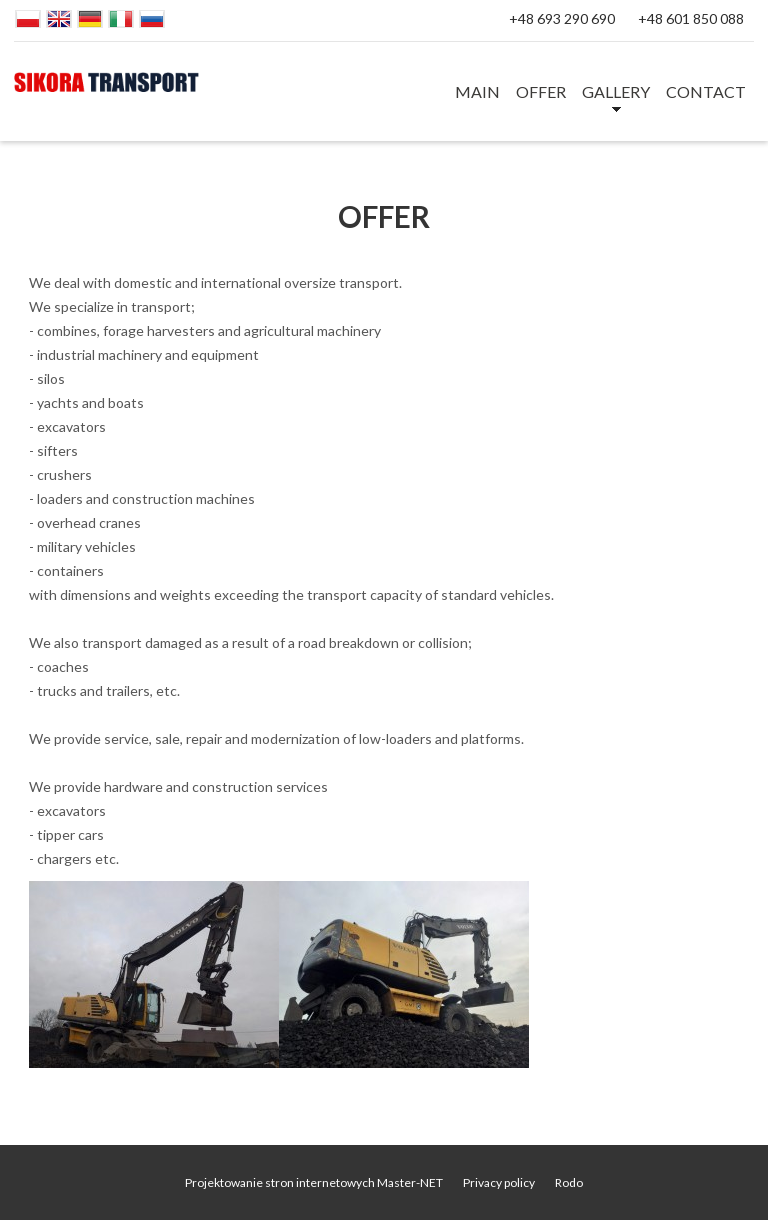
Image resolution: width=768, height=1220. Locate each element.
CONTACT (706, 91)
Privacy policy (499, 1182)
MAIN (477, 91)
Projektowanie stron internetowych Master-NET (314, 1182)
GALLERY (616, 91)
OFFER (541, 91)
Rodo (569, 1182)
